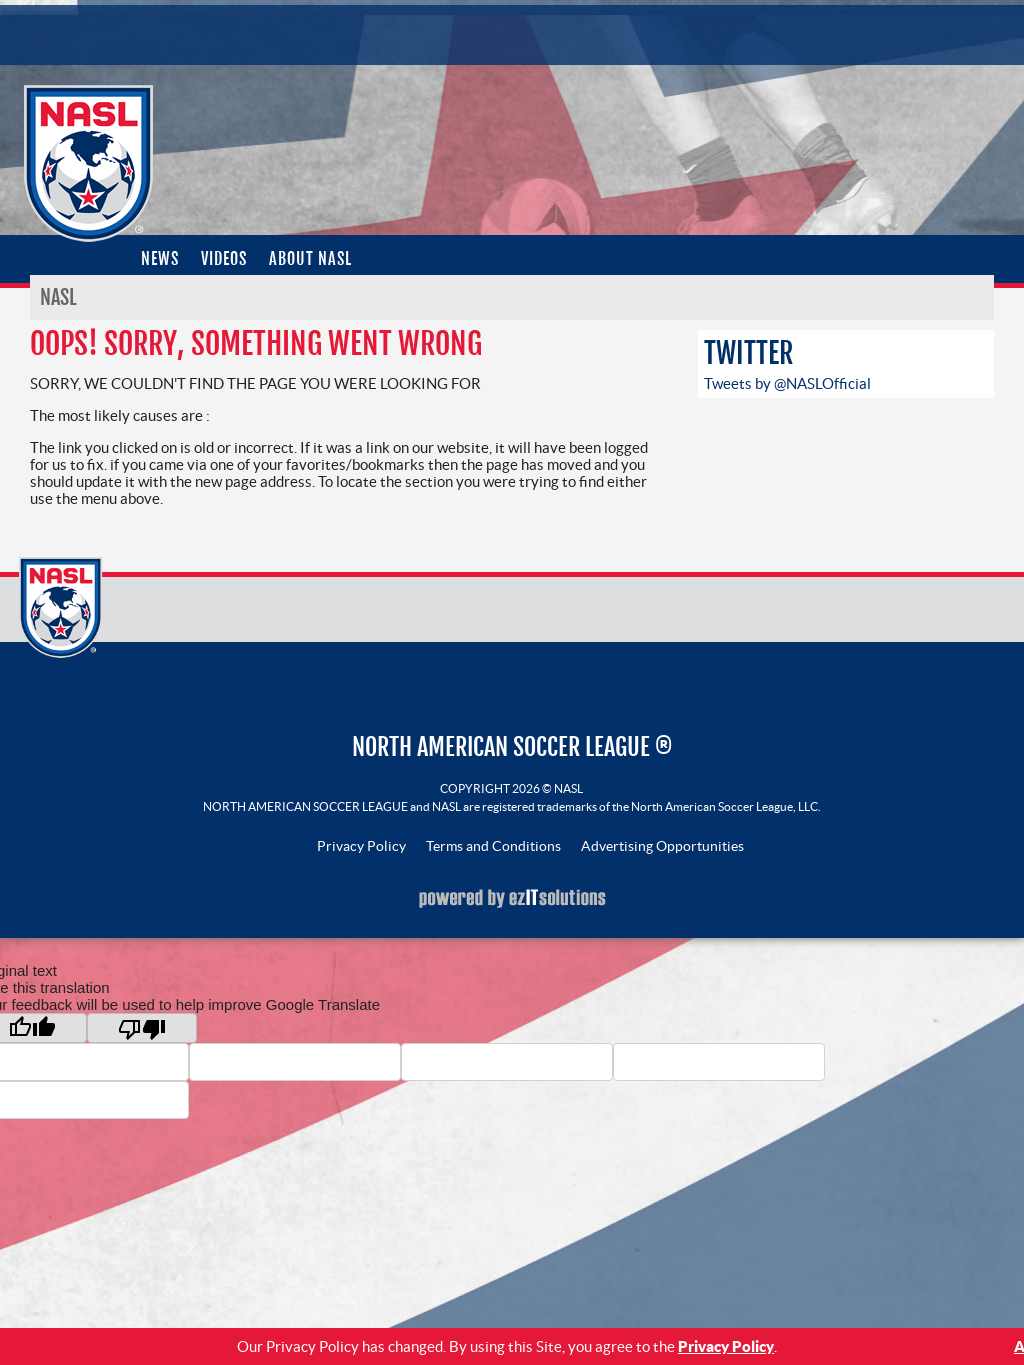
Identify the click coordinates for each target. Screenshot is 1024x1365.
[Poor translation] (142, 1028)
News (160, 259)
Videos (224, 259)
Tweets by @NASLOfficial (787, 383)
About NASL (310, 259)
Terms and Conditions (493, 846)
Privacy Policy (361, 846)
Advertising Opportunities (662, 846)
